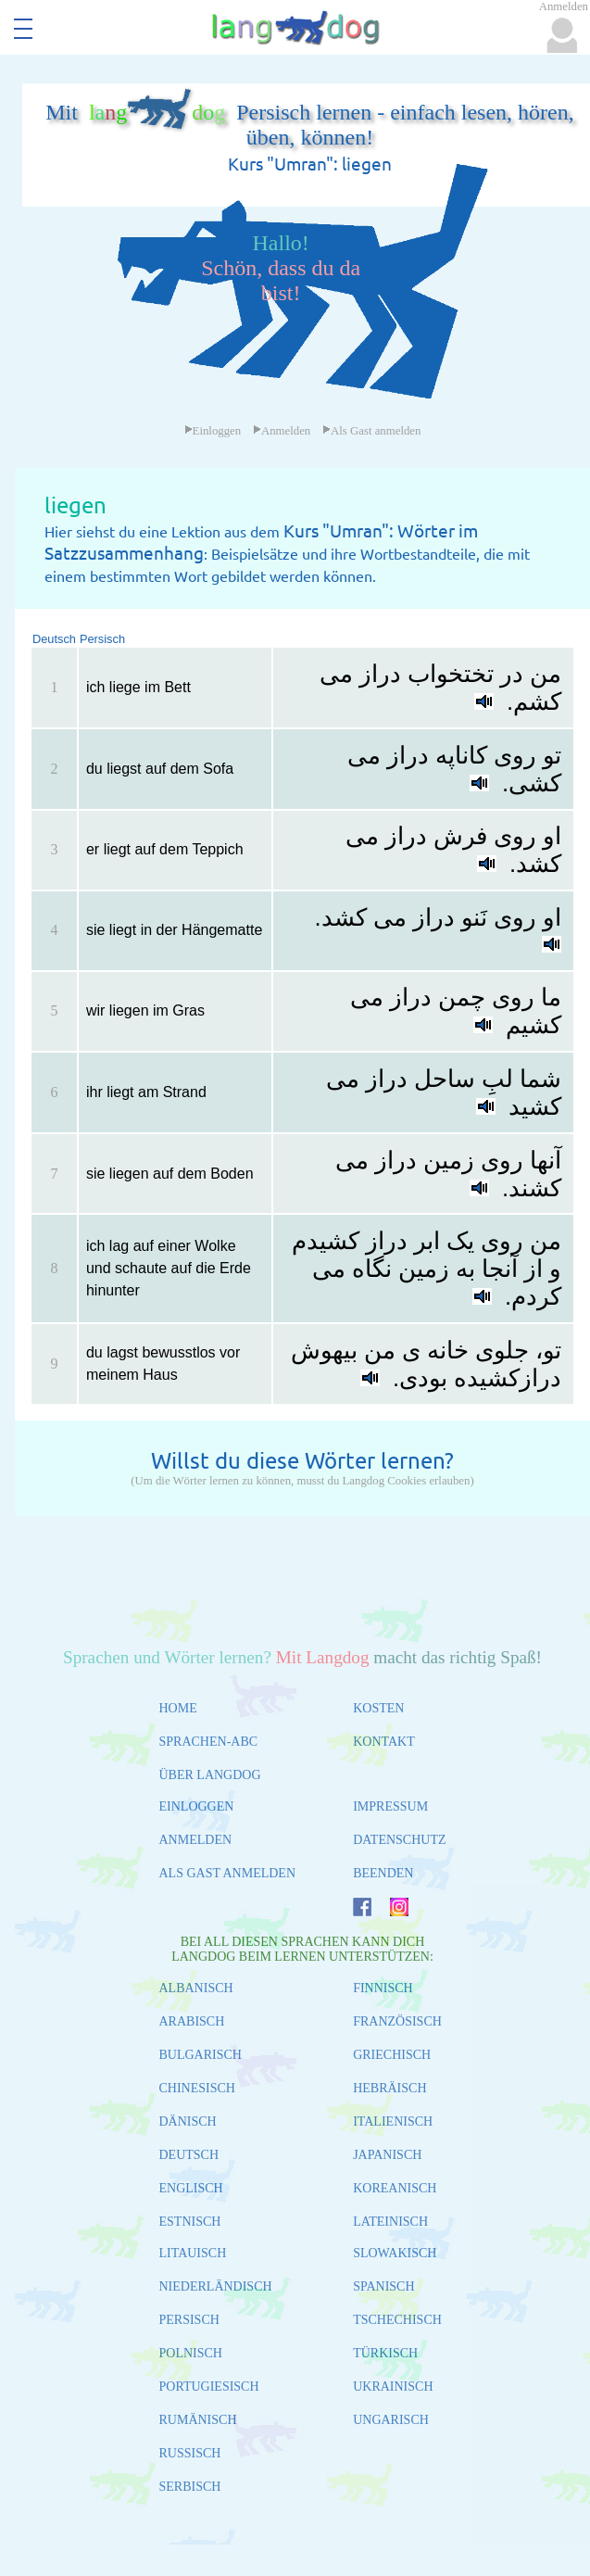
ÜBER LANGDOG (210, 1775)
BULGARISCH (200, 2055)
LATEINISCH (390, 2222)
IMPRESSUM (390, 1806)
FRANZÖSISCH (397, 2021)
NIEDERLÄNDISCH (215, 2286)
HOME (178, 1708)
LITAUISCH (193, 2253)
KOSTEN (378, 1708)
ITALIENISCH (393, 2121)
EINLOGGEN (196, 1806)
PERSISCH (189, 2320)
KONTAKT (384, 1742)
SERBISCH (190, 2487)
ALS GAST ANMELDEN (227, 1873)
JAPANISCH (387, 2155)
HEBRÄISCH (389, 2088)
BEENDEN (383, 1873)
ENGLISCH (191, 2188)
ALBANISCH (196, 1988)
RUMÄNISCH (198, 2420)
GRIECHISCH (392, 2055)
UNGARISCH (391, 2420)
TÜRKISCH (385, 2353)
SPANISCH (383, 2286)
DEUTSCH (189, 2155)
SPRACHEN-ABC (208, 1742)
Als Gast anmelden (371, 430)
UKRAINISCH (393, 2386)
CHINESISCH (197, 2088)
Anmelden (281, 430)
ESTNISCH (190, 2222)
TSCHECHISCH (397, 2320)
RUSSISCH (190, 2453)
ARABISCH (192, 2021)
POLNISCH (190, 2353)
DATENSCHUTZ (399, 1840)
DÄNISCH (188, 2121)
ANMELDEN (195, 1840)
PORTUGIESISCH (209, 2386)
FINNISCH (383, 1988)
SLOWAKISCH (394, 2253)
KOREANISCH (394, 2188)
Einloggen (213, 430)
